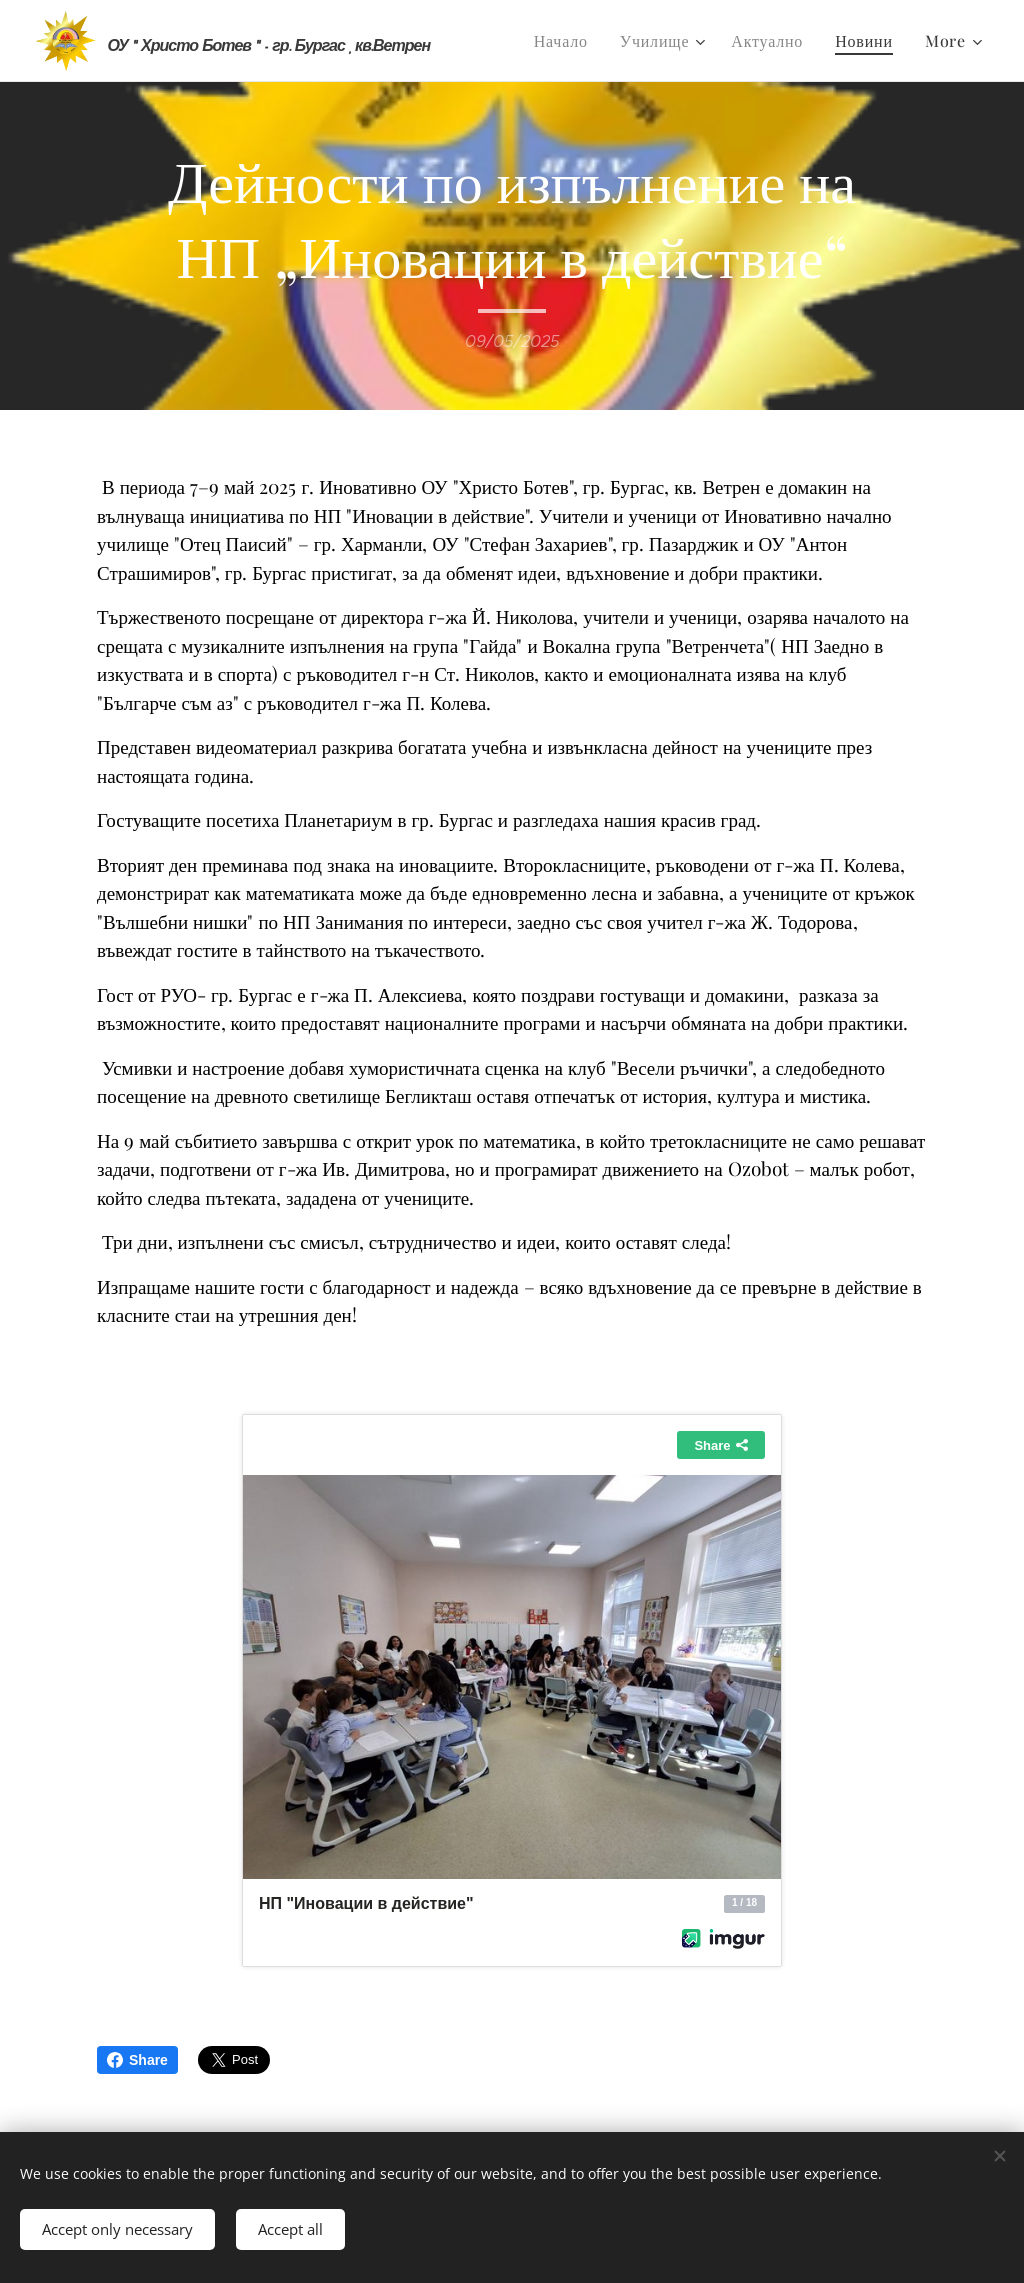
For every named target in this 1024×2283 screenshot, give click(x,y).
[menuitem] (566, 41)
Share (137, 2060)
